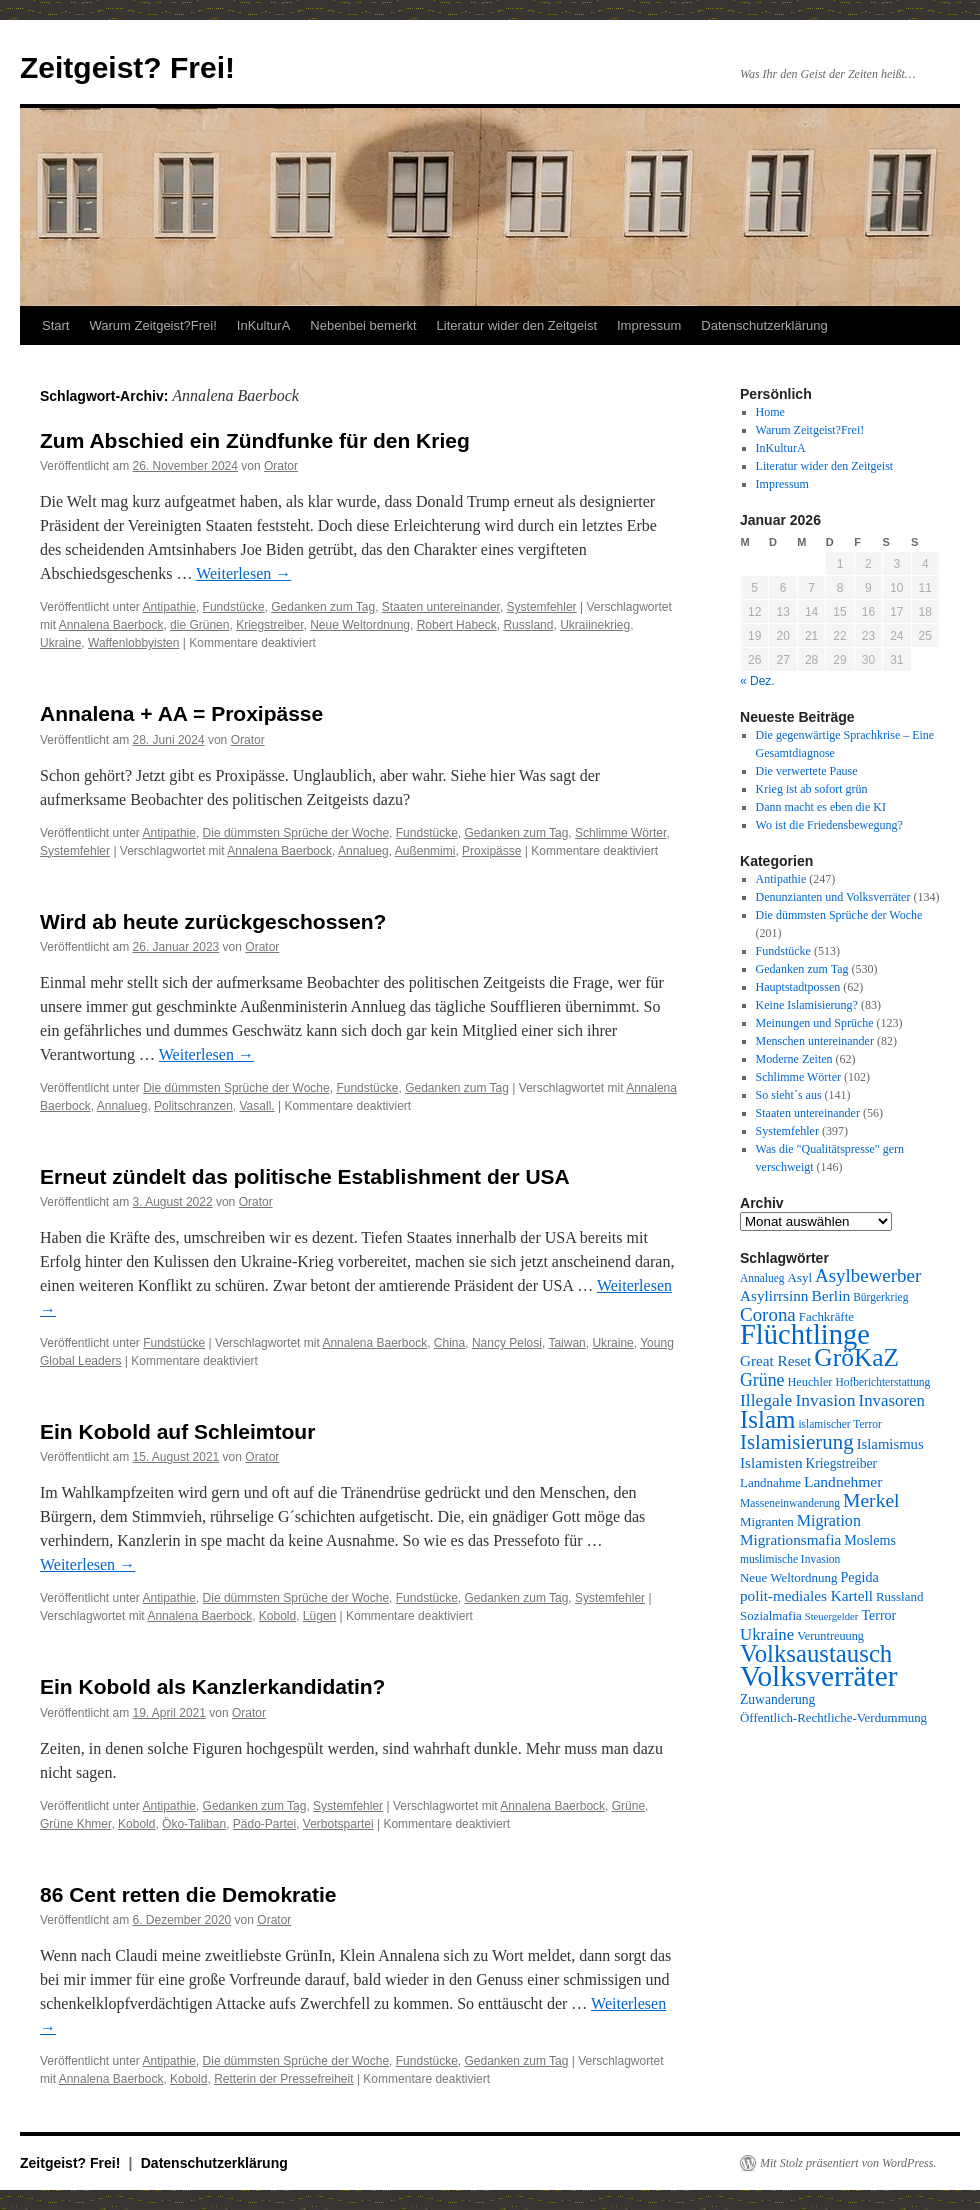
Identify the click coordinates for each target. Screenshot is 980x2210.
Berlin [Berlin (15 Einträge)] (830, 1295)
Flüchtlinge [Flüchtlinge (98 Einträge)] (805, 1334)
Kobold (277, 1616)
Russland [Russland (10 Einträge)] (899, 1596)
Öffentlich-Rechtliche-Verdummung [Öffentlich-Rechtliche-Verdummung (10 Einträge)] (833, 1717)
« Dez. (757, 681)
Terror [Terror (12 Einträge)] (878, 1615)
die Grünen (199, 625)
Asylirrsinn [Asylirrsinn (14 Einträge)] (774, 1295)
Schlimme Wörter (620, 833)
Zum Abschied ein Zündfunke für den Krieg (255, 440)
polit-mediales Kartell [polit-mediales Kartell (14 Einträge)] (806, 1595)
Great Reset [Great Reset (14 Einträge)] (775, 1360)
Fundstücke (234, 607)
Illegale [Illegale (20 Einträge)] (766, 1400)
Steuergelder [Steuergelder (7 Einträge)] (832, 1616)
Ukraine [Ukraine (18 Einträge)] (767, 1634)
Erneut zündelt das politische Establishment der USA (305, 1176)
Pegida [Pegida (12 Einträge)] (859, 1577)
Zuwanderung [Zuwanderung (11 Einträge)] (777, 1699)
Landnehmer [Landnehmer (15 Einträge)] (843, 1481)
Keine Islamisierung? (807, 1005)
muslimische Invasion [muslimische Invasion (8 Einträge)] (790, 1559)
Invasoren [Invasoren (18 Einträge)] (892, 1400)
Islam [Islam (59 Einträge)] (767, 1419)
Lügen (319, 1616)
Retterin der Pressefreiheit (283, 2079)
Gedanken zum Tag (323, 607)
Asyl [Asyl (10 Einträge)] (800, 1277)
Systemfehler (542, 607)
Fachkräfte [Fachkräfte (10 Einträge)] (826, 1316)
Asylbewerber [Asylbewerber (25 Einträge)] (868, 1275)
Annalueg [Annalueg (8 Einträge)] (762, 1278)
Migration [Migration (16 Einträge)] (829, 1520)
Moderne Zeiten (794, 1059)
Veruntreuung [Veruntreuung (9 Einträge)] (830, 1636)
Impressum (649, 325)
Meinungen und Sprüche (815, 1023)
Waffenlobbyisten (133, 643)
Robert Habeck (457, 625)
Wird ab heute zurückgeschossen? (213, 921)
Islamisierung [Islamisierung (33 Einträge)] (797, 1442)
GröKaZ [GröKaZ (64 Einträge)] (856, 1357)
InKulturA (263, 325)
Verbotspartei (338, 1824)
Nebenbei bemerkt (363, 325)
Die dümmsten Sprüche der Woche (296, 833)
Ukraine (60, 643)
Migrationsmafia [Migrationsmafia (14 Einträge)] (790, 1539)
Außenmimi (425, 851)
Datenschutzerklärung (764, 325)
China (449, 1343)
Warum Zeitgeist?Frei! (152, 325)
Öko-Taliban (194, 1824)
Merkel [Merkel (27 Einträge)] (871, 1500)
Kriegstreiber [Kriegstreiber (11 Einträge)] (842, 1463)
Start (55, 325)
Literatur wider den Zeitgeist (517, 325)
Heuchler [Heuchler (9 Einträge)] (809, 1382)
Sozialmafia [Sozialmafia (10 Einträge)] (771, 1615)
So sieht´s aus (789, 1095)
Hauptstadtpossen (798, 987)
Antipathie (169, 607)
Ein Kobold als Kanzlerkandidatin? (212, 1686)
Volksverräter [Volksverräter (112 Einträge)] (818, 1676)
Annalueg (363, 851)
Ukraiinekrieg (595, 625)
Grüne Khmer (75, 1824)
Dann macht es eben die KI (821, 807)
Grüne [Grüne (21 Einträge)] (762, 1380)
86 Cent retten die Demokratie (188, 1894)
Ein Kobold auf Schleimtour (177, 1431)
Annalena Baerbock (111, 625)
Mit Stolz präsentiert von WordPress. (848, 2163)
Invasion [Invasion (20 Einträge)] (825, 1400)
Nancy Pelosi (507, 1343)
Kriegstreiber (269, 625)
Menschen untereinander (815, 1041)
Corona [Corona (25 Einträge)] (768, 1314)
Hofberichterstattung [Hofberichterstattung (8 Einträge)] (882, 1382)
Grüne (628, 1806)
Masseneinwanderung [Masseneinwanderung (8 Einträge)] (790, 1503)
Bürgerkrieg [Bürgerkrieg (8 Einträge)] (880, 1297)
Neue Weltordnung (360, 625)
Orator (281, 466)
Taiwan (566, 1343)
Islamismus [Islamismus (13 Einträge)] (890, 1444)
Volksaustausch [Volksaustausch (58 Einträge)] (816, 1653)
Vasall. (257, 1106)
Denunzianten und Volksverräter (833, 897)
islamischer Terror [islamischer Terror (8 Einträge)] (839, 1424)
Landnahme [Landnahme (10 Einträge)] (770, 1482)
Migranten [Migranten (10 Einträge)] (767, 1521)
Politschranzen (193, 1106)
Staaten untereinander (441, 607)
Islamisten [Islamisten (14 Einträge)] (771, 1462)
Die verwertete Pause (807, 771)
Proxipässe (491, 851)
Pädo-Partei (264, 1824)
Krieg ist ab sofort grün (812, 789)
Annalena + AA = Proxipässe (181, 713)
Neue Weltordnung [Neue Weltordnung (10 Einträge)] (788, 1577)
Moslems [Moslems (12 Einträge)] (870, 1540)
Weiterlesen (243, 573)
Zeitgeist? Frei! (127, 67)
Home (770, 412)
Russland (528, 625)
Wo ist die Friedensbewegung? (829, 825)
